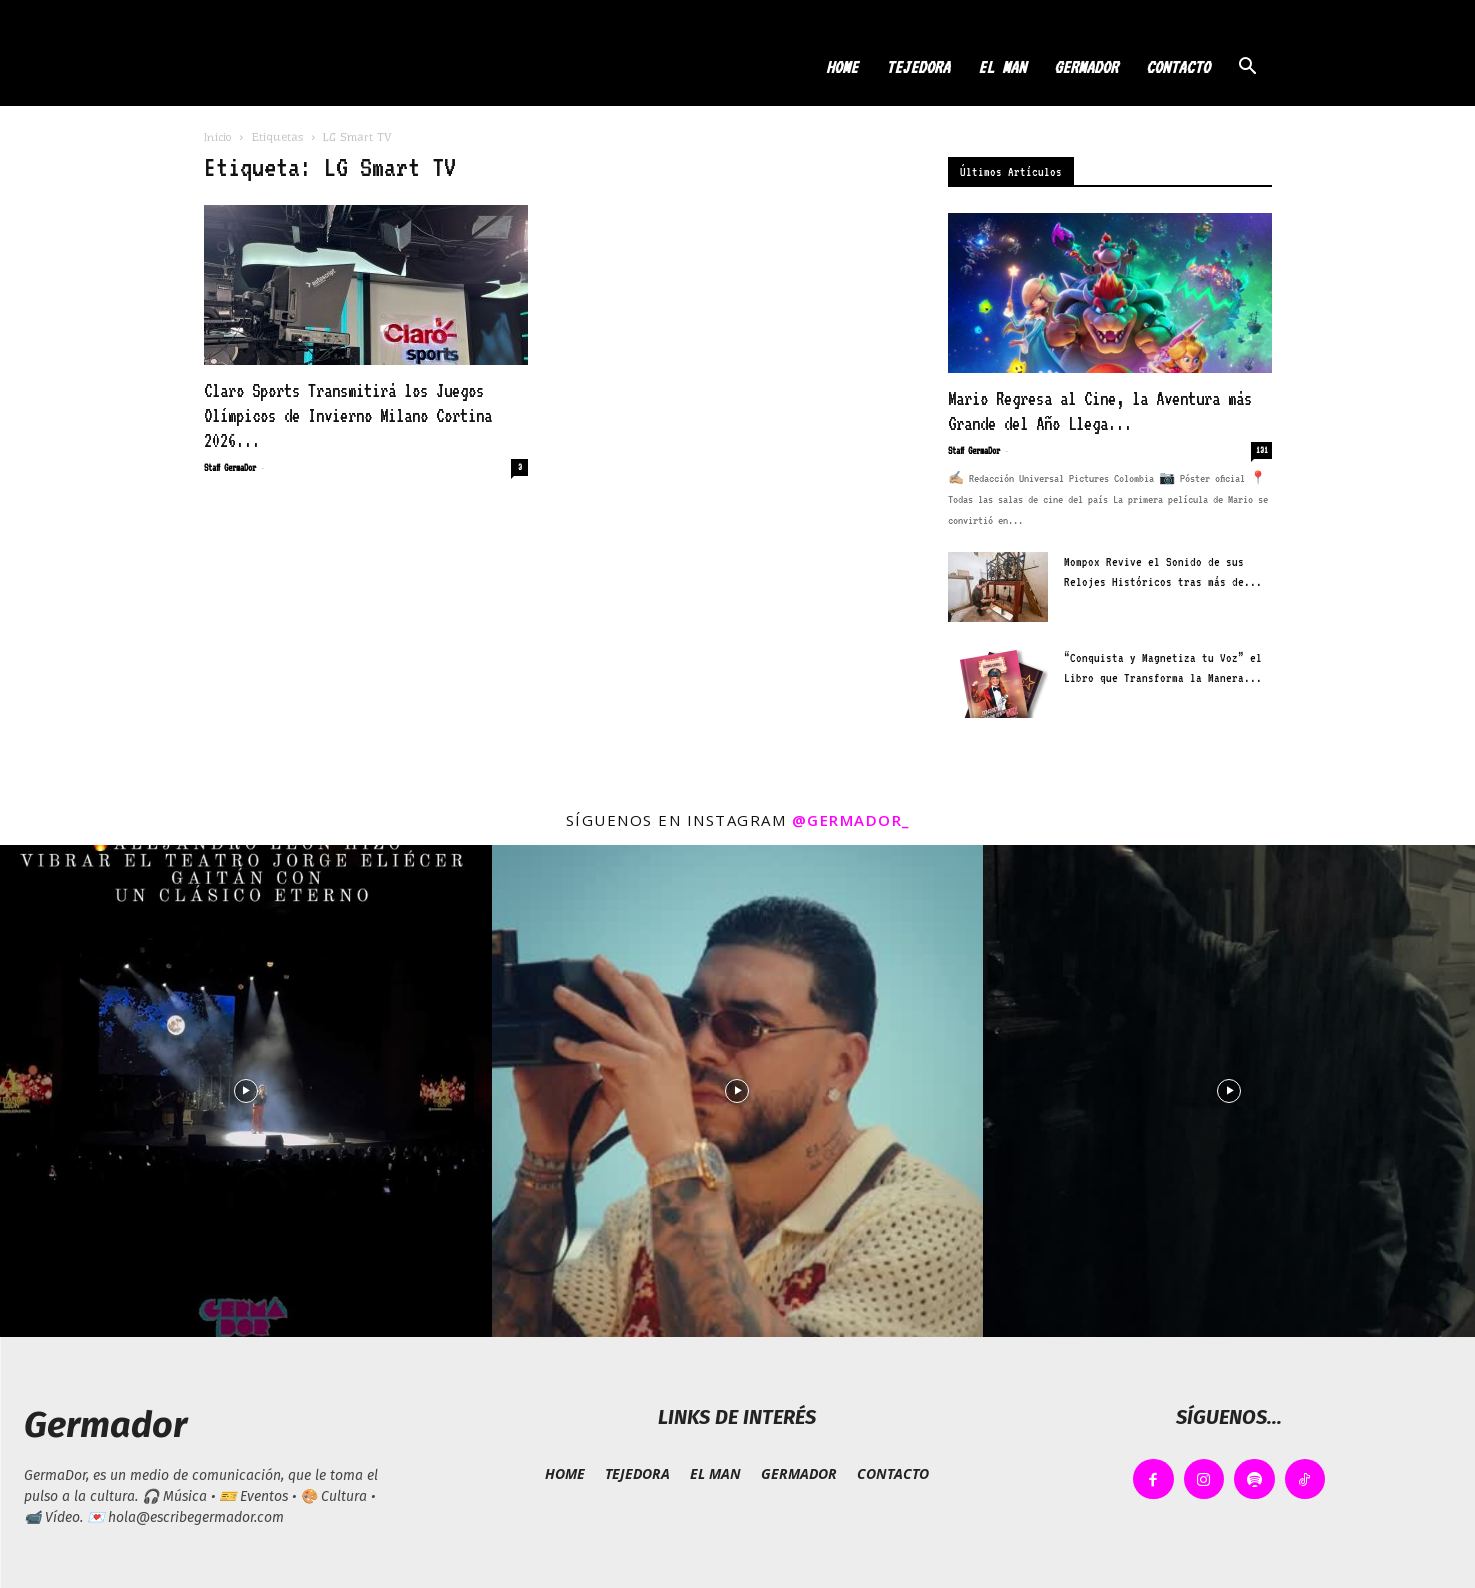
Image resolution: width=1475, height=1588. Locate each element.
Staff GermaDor (230, 467)
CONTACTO (1178, 67)
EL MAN (1002, 67)
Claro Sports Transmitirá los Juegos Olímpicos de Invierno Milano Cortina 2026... (348, 415)
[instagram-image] (246, 1091)
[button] (1248, 68)
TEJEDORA (918, 67)
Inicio (218, 137)
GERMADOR (1086, 67)
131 (1262, 450)
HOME (842, 67)
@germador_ (851, 820)
